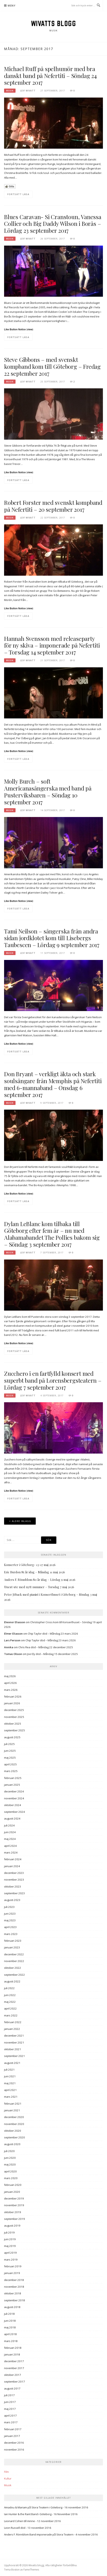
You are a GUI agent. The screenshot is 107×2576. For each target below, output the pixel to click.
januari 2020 (12, 2192)
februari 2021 (12, 2103)
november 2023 (14, 1879)
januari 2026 (12, 1703)
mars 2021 (11, 2096)
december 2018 (14, 2280)
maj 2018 (10, 2327)
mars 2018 (11, 2341)
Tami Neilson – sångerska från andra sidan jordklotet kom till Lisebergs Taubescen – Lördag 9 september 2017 (51, 938)
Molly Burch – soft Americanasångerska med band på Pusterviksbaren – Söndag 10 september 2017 (47, 791)
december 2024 (14, 1791)
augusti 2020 (12, 2144)
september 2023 (14, 1893)
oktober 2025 (12, 1723)
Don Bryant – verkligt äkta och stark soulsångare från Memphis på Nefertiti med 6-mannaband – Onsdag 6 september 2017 (53, 1084)
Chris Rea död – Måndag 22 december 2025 (45, 1647)
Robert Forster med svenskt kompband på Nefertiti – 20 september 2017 (53, 506)
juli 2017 (9, 2395)
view (29, 329)
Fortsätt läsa (18, 194)
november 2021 (14, 2042)
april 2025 (10, 1764)
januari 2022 (12, 2029)
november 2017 (14, 2368)
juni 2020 (10, 2158)
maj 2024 (10, 1839)
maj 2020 (10, 2164)
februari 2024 (12, 1859)
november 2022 (14, 1961)
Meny (12, 5)
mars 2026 (11, 1690)
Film (6, 2472)
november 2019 (14, 2205)
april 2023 (10, 1927)
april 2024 (10, 1846)
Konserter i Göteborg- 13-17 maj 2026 (30, 1565)
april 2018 (10, 2334)
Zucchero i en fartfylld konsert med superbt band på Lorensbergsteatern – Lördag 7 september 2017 (52, 1380)
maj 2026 (10, 1676)
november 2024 (14, 1798)
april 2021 (10, 2090)
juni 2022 (10, 1995)
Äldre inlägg (21, 1521)
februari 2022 (12, 2022)
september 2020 (14, 2137)
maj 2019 (10, 2246)
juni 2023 (10, 1913)
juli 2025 (9, 1744)
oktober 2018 (12, 2293)
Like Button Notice (15, 329)
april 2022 (10, 2008)
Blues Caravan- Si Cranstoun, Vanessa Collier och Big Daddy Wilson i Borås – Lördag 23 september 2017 (52, 223)
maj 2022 (10, 2002)
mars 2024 (11, 1852)
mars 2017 (11, 2422)
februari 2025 (12, 1778)
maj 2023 (10, 1920)
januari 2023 (12, 1947)
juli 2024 (9, 1825)
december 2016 (14, 2442)
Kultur (7, 2478)
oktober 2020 (12, 2130)
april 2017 (10, 2415)
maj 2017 (10, 2409)
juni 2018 (10, 2320)
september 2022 (14, 1974)
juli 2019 (9, 2232)
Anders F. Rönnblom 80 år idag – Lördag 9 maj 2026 (39, 1580)
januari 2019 (12, 2273)
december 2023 (14, 1873)
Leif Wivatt (28, 90)
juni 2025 (10, 1750)
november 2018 (14, 2286)
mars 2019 (11, 2259)
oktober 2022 (12, 1968)
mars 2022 (11, 2015)
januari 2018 (12, 2354)
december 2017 (14, 2361)
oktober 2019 (12, 2212)
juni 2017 (10, 2402)
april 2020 (10, 2171)
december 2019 (14, 2198)
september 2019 (14, 2219)
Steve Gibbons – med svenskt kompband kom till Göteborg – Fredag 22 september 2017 (52, 366)
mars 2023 (11, 1934)
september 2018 (14, 2300)
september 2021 (14, 2056)
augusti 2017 (12, 2388)
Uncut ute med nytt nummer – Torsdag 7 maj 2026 (39, 1587)
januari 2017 (12, 2436)
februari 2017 (12, 2429)
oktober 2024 (12, 1805)
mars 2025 (11, 1771)
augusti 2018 (12, 2307)
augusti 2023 (12, 1900)
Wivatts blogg (53, 23)
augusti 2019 (12, 2225)
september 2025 (14, 1730)
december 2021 (14, 2035)
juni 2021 (10, 2076)
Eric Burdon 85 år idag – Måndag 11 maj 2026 (34, 1572)
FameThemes (31, 2569)
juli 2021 (9, 2069)
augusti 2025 (12, 1737)
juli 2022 (9, 1988)
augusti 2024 (12, 1818)
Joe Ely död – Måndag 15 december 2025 (52, 1654)
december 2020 (14, 2117)
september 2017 (14, 2381)
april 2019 (10, 2252)
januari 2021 (12, 2110)
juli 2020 (9, 2151)
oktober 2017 (12, 2375)
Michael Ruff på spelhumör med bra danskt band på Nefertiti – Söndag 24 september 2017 (50, 75)
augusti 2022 (12, 1981)
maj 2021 (10, 2083)
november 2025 (14, 1717)
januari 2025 (12, 1785)
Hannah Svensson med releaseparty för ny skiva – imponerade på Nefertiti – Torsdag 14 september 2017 (52, 645)
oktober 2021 (12, 2049)
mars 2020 (11, 2178)
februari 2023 (12, 1940)
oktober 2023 (12, 1886)
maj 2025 (10, 1757)
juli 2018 (9, 2314)
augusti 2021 (12, 2063)
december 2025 (14, 1710)
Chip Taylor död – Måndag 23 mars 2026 (53, 1633)
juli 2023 (9, 1907)
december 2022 (14, 1954)
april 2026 (10, 1683)
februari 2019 (12, 2266)
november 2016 (14, 2449)
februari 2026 (12, 1696)
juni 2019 (10, 2239)
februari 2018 (12, 2348)
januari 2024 (12, 1866)
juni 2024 (10, 1832)
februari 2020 (12, 2185)
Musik (9, 90)
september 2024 (14, 1812)
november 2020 (14, 2124)
